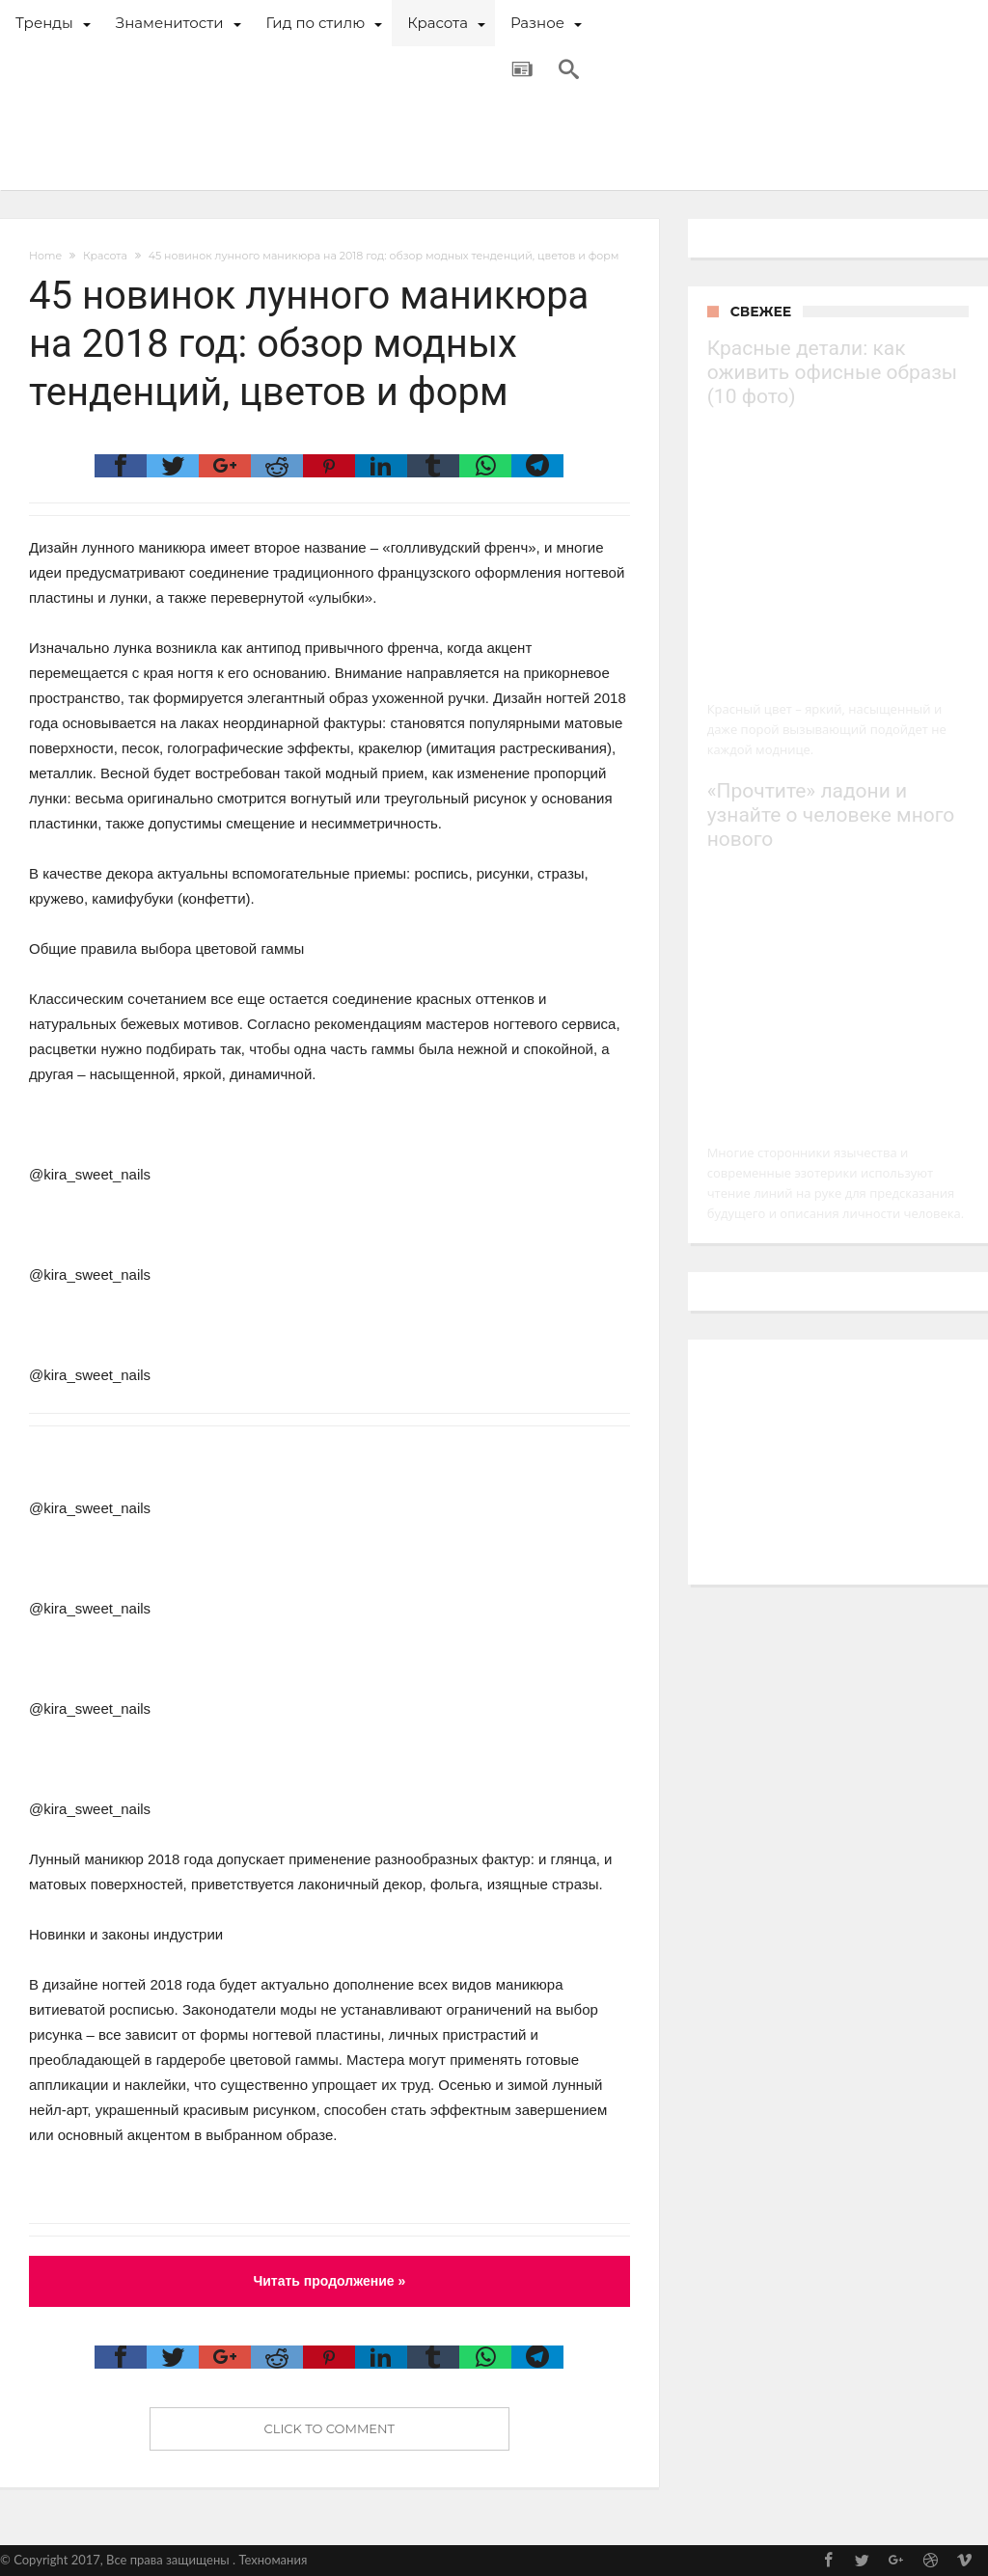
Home (45, 255)
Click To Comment (330, 2428)
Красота (105, 255)
